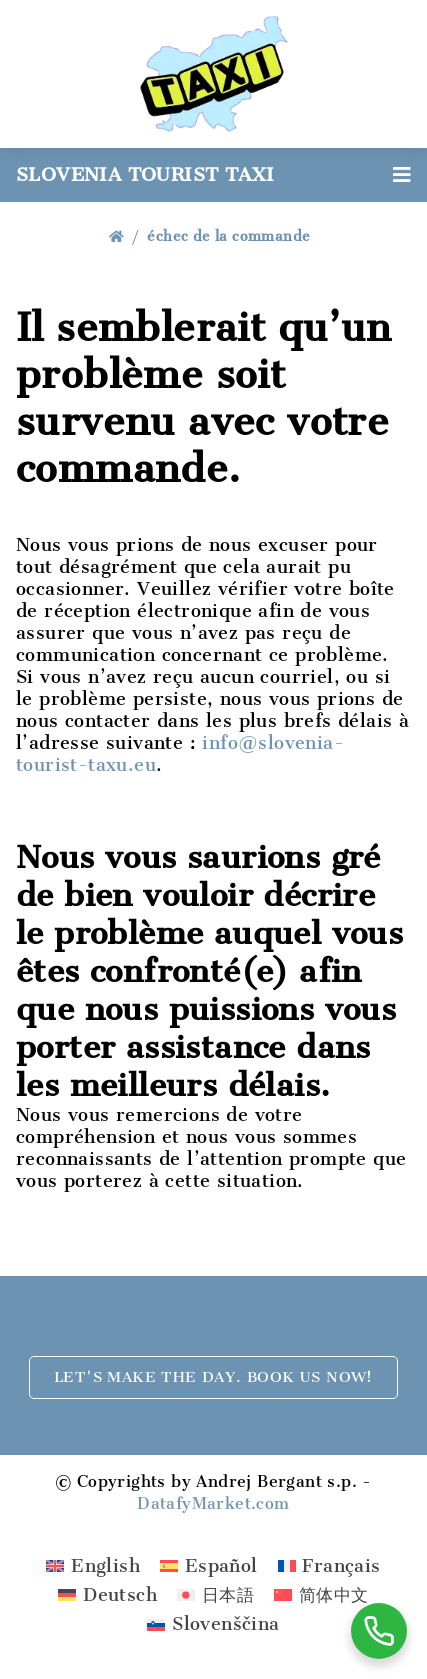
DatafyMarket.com (213, 1503)
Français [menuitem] (341, 1566)
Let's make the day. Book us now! (213, 1377)
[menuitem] (93, 1565)
